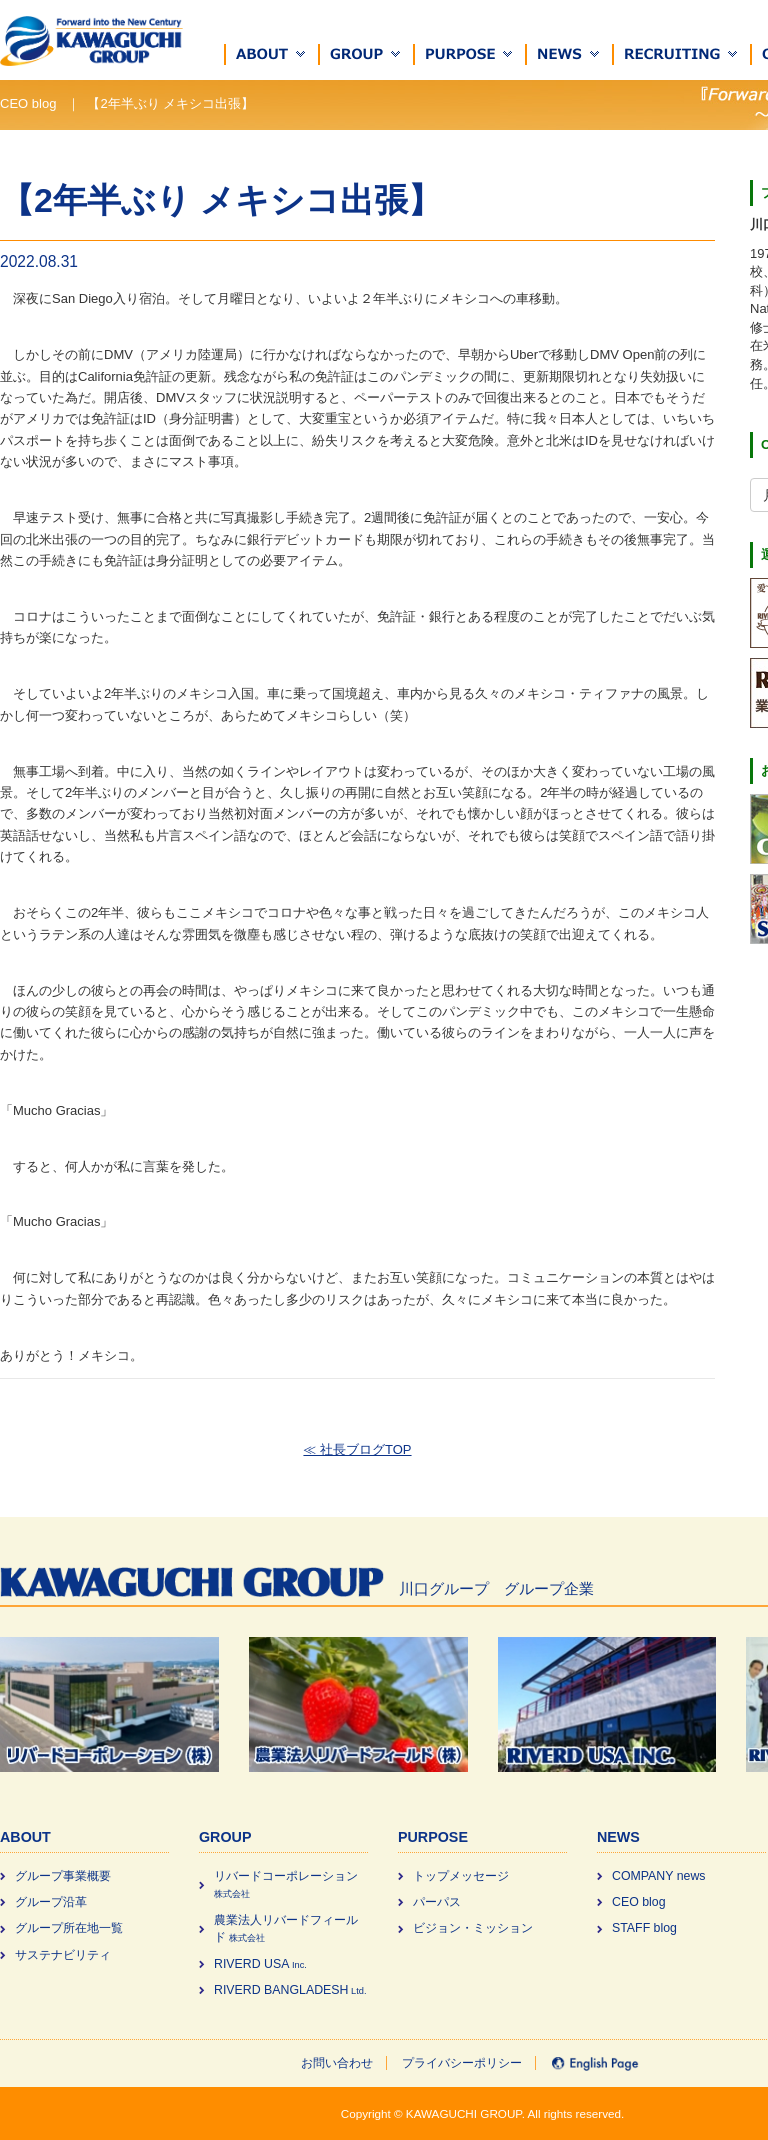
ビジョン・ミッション (473, 1928)
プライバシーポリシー (462, 2063)
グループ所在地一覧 (69, 1928)
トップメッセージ (461, 1876)
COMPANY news (659, 1876)
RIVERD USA (260, 1964)
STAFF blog (644, 1928)
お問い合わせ (337, 2063)
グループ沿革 (51, 1902)
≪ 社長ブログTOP (357, 1449)
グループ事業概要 (63, 1876)
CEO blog (639, 1902)
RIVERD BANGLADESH (290, 1990)
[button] (272, 54)
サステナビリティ (63, 1955)
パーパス (437, 1902)
